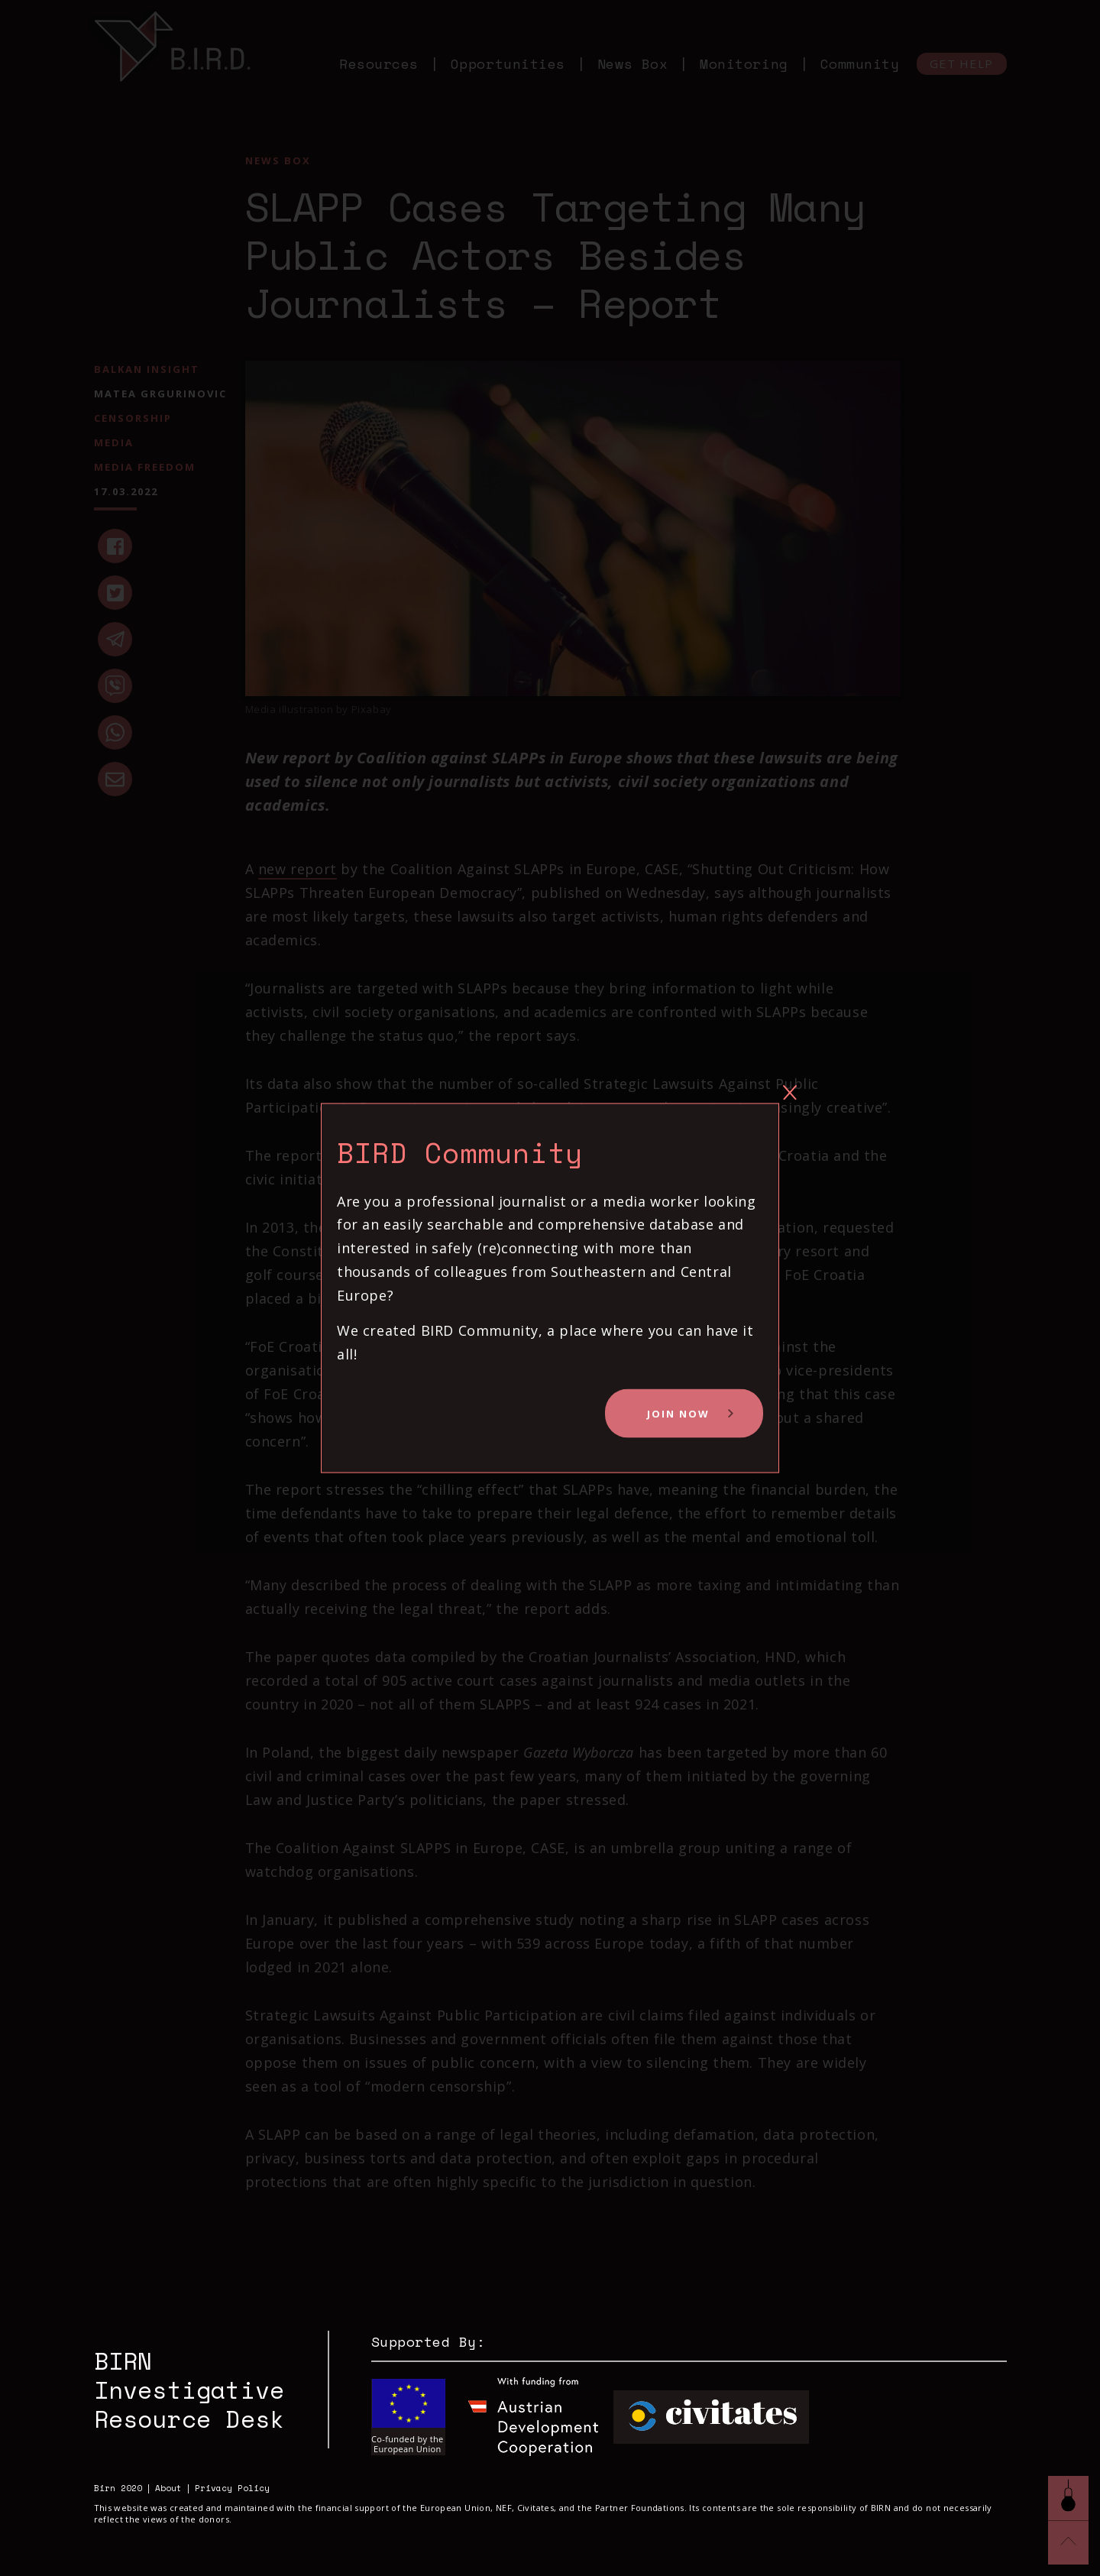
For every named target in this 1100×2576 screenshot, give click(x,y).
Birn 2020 (118, 2488)
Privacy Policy (232, 2488)
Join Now (678, 1414)
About (168, 2488)
